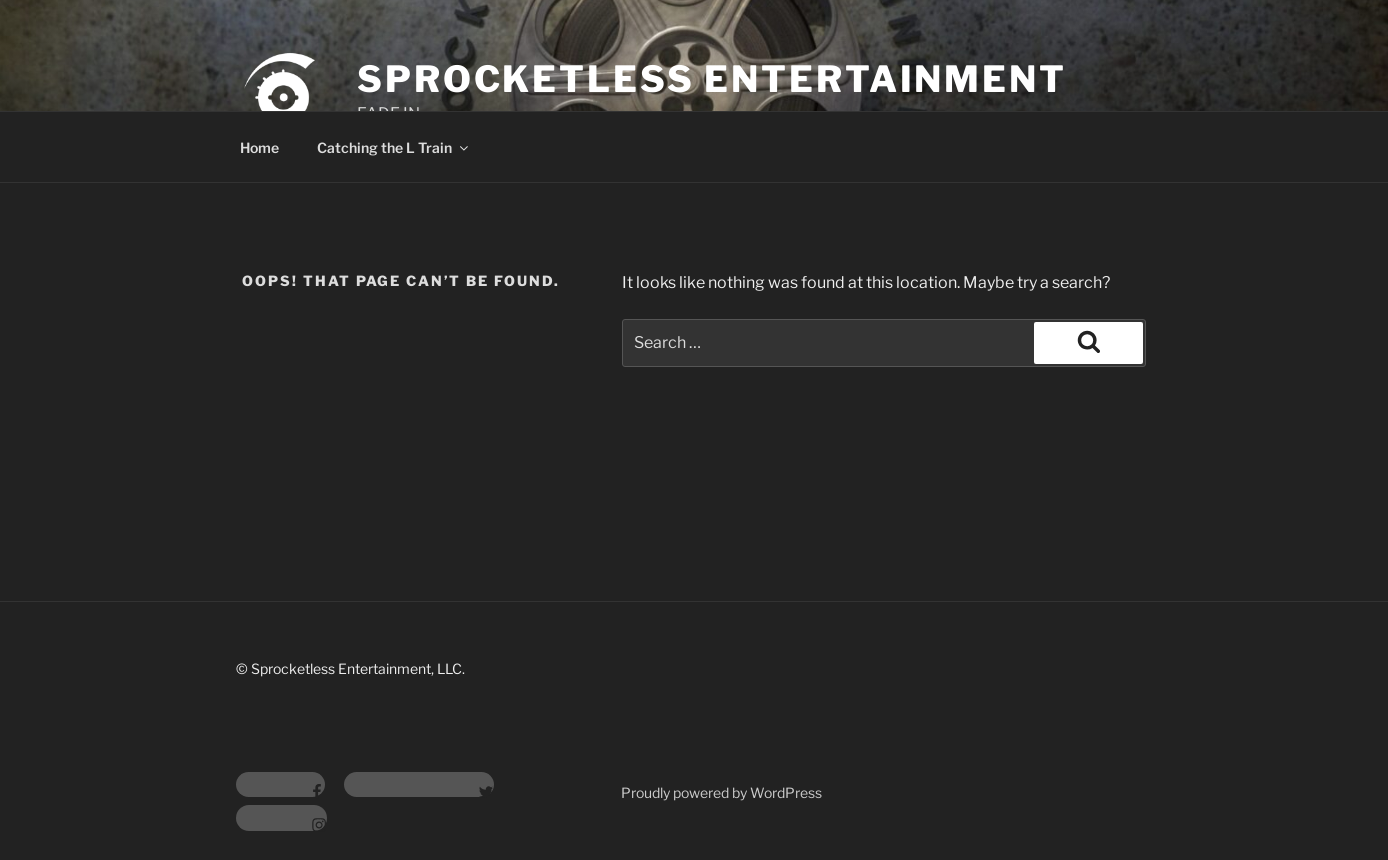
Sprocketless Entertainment (712, 79)
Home (259, 147)
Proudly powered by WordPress (721, 792)
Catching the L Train (394, 147)
